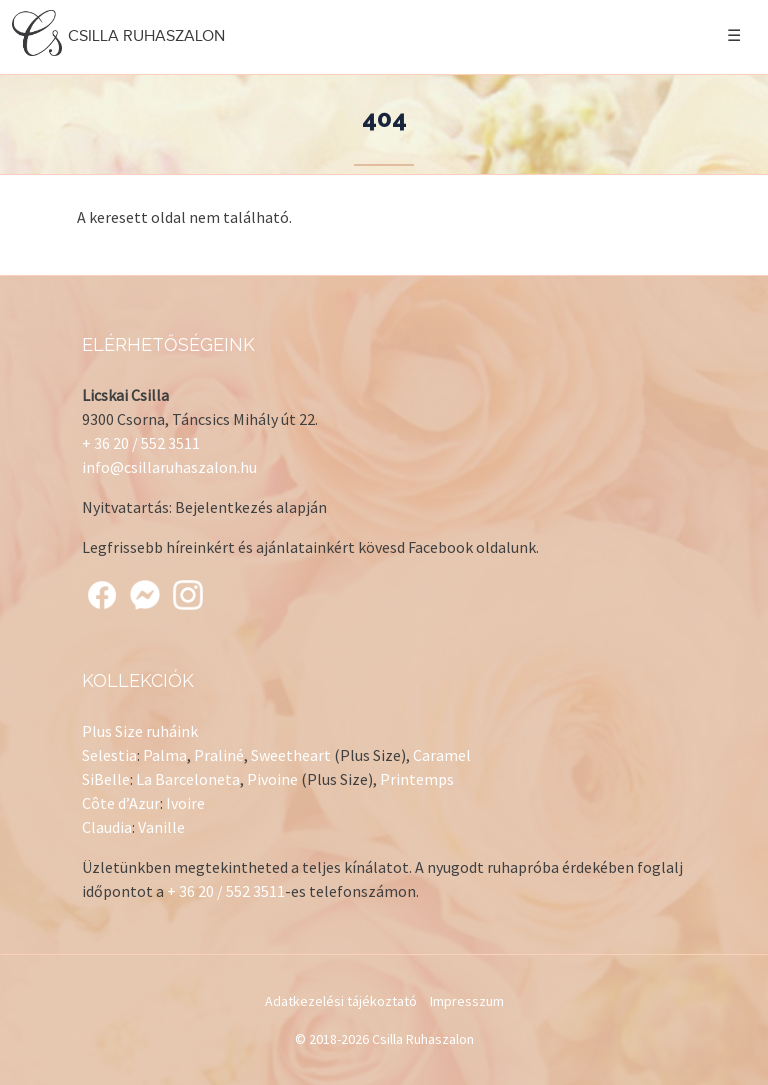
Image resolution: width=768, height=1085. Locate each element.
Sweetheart (291, 755)
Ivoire (185, 803)
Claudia (107, 827)
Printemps (417, 779)
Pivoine (272, 779)
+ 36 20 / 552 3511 (141, 443)
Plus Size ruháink (140, 731)
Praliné (219, 755)
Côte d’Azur (121, 803)
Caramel (442, 755)
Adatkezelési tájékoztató (341, 1001)
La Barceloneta (188, 779)
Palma (165, 755)
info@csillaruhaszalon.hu (169, 467)
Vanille (161, 827)
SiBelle (106, 779)
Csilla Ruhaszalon (121, 35)
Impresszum (467, 1001)
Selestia (109, 755)
